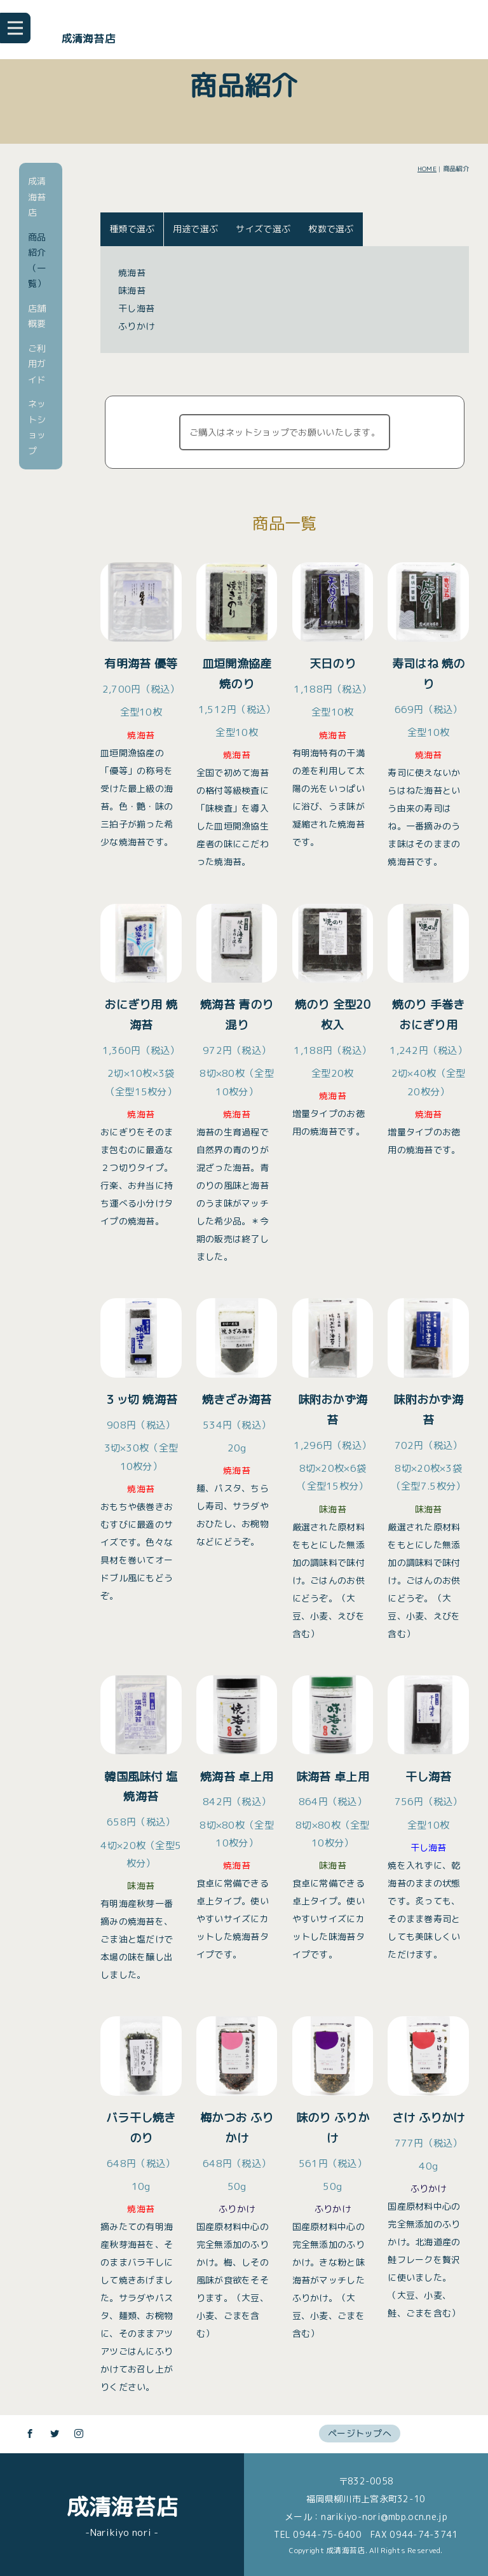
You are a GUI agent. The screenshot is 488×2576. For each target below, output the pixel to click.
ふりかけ (136, 326)
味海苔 (132, 290)
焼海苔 (132, 273)
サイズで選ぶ (263, 229)
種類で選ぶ (131, 229)
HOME (427, 168)
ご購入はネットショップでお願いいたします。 (284, 432)
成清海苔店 (88, 38)
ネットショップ (37, 427)
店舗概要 (37, 316)
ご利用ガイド (37, 363)
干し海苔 (136, 308)
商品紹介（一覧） (37, 260)
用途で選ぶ (195, 229)
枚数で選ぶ (330, 229)
